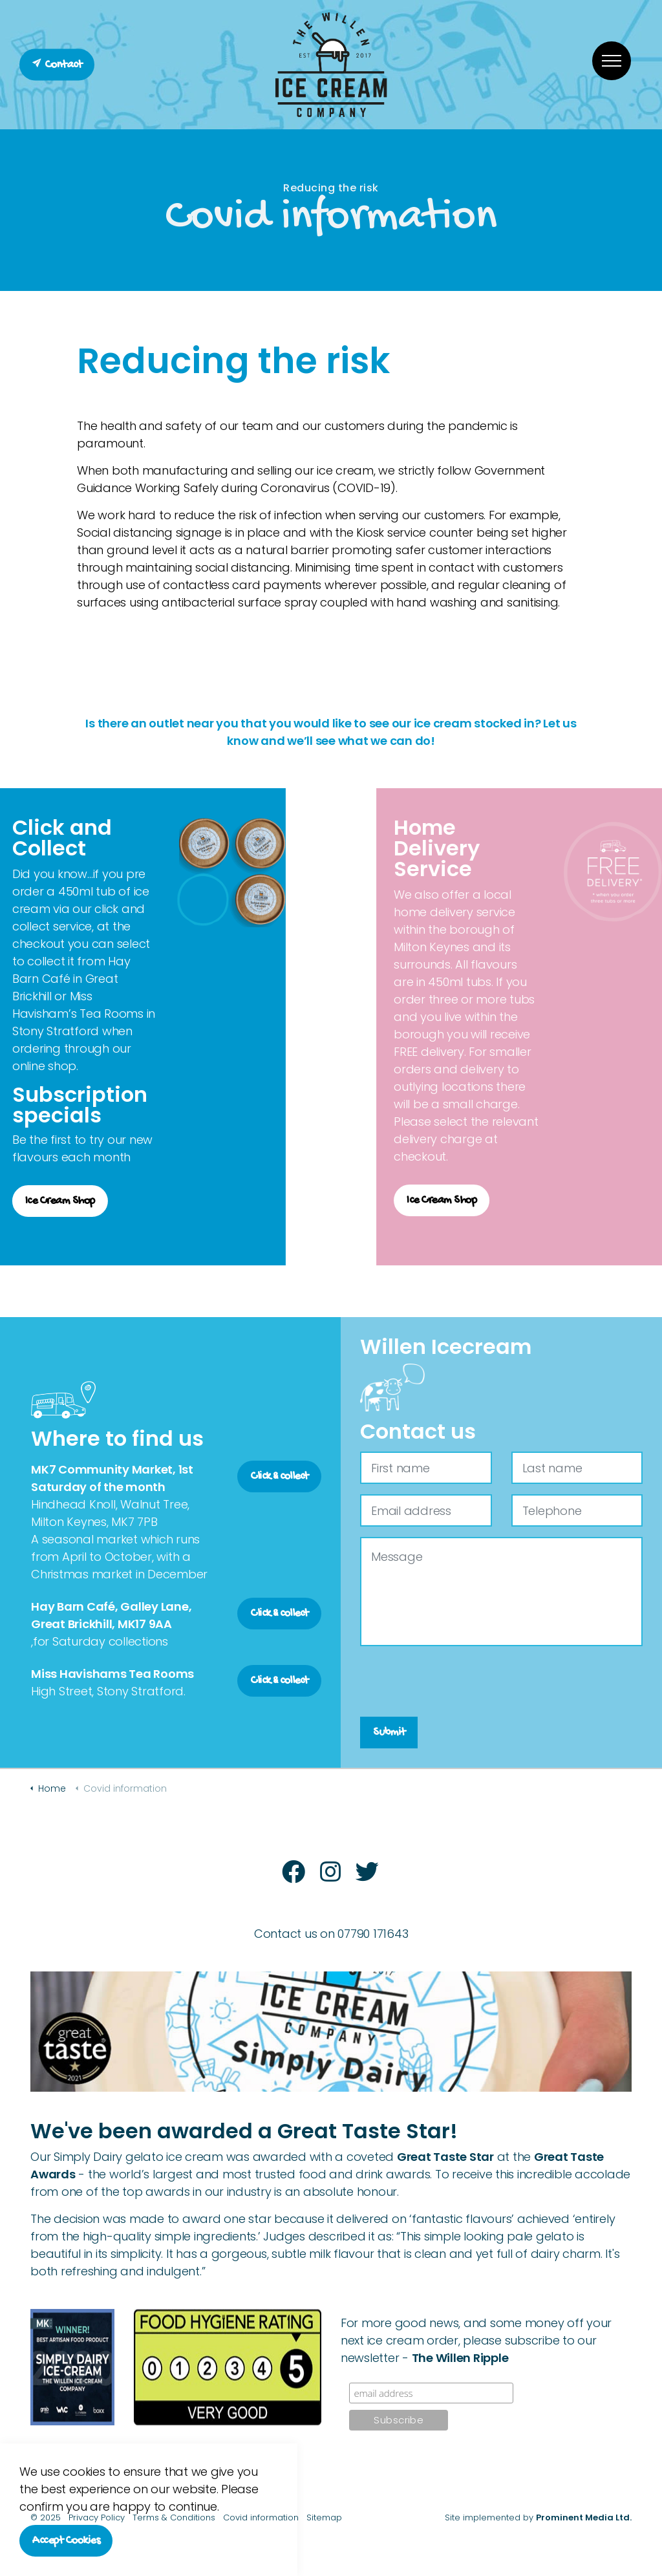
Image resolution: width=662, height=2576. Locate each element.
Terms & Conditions (174, 2517)
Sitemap (324, 2517)
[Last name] (577, 1468)
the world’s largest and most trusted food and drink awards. (260, 2174)
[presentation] (458, 1682)
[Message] (501, 1591)
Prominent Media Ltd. (584, 2517)
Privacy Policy (97, 2517)
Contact (57, 65)
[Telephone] (577, 1510)
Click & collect (279, 1476)
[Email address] (426, 1510)
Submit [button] (388, 1732)
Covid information (261, 2517)
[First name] (426, 1468)
